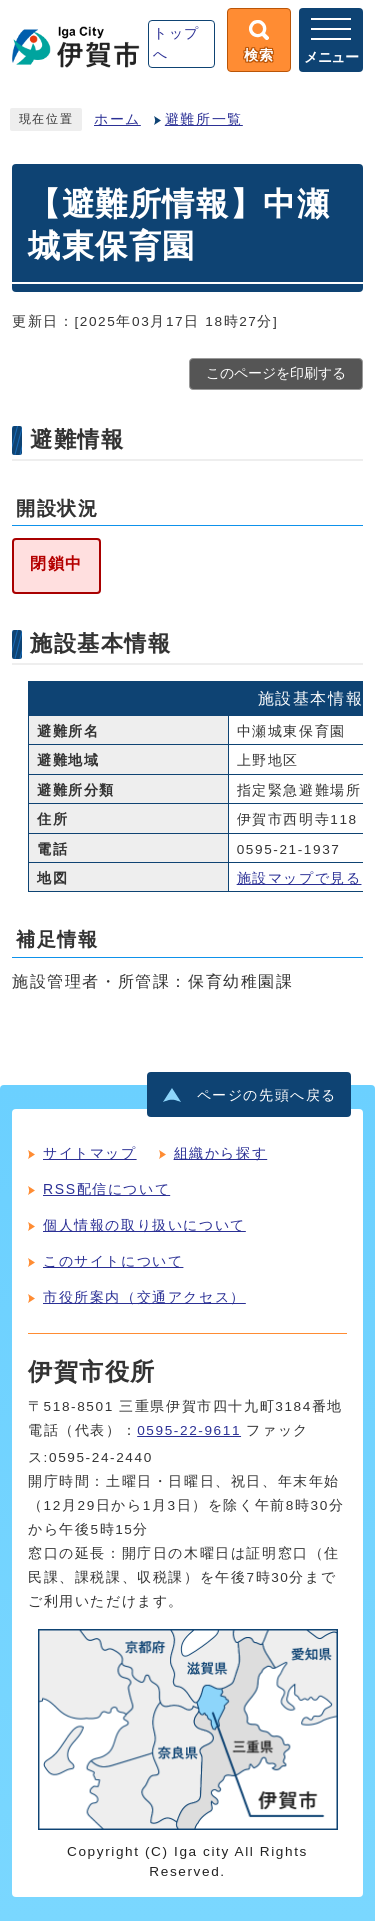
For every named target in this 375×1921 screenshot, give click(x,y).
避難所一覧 (204, 119)
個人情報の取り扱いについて (144, 1225)
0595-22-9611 (189, 1430)
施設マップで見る (299, 878)
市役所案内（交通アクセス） (144, 1297)
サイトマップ (90, 1153)
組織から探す (221, 1153)
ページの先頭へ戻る (267, 1095)
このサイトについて (113, 1261)
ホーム (117, 119)
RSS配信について (106, 1189)
